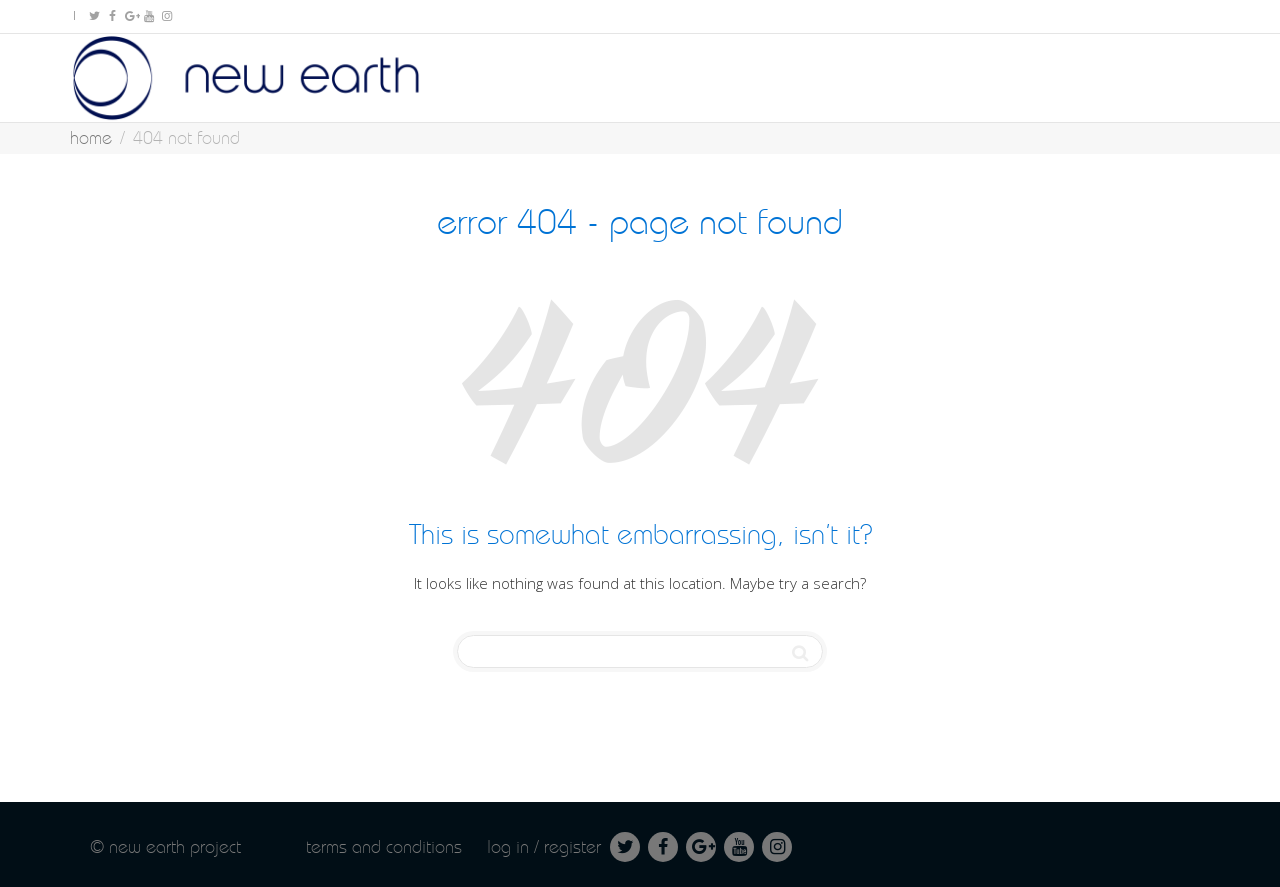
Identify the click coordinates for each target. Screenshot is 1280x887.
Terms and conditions (384, 846)
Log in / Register (544, 846)
